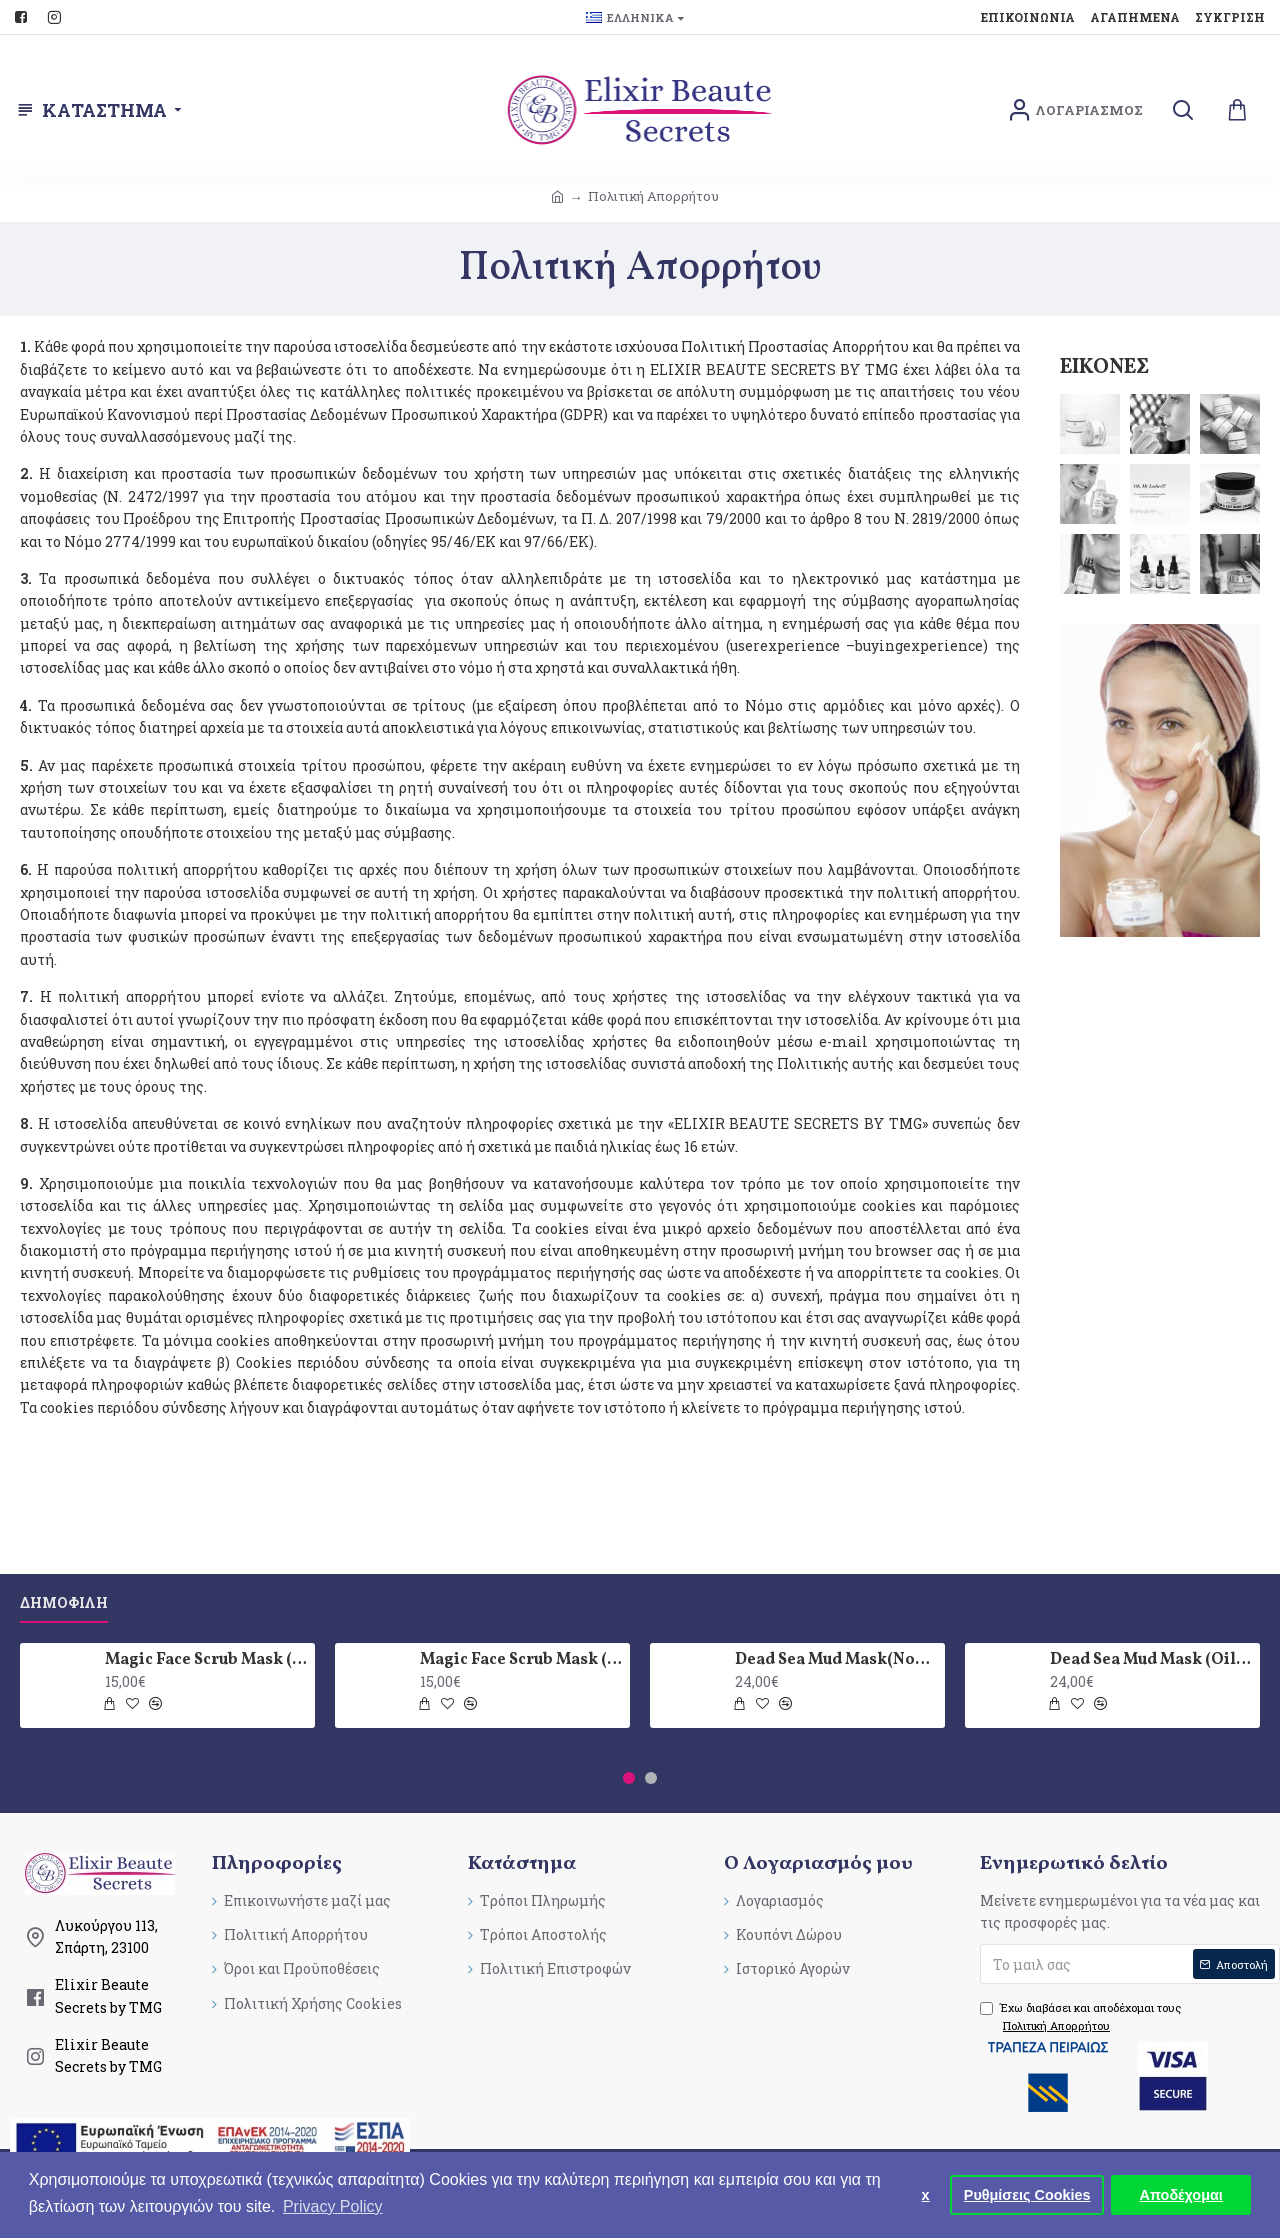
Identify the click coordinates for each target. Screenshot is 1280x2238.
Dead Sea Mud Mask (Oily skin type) (1151, 1660)
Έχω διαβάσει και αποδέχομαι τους (1080, 2017)
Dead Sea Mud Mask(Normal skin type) (836, 1660)
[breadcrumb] (557, 196)
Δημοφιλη (64, 1603)
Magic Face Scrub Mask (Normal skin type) (206, 1660)
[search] (1182, 110)
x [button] (926, 2195)
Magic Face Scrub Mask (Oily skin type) (521, 1660)
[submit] (1130, 1964)
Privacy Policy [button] (333, 2206)
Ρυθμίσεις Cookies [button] (1027, 2195)
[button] (629, 1778)
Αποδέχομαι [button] (1181, 2195)
